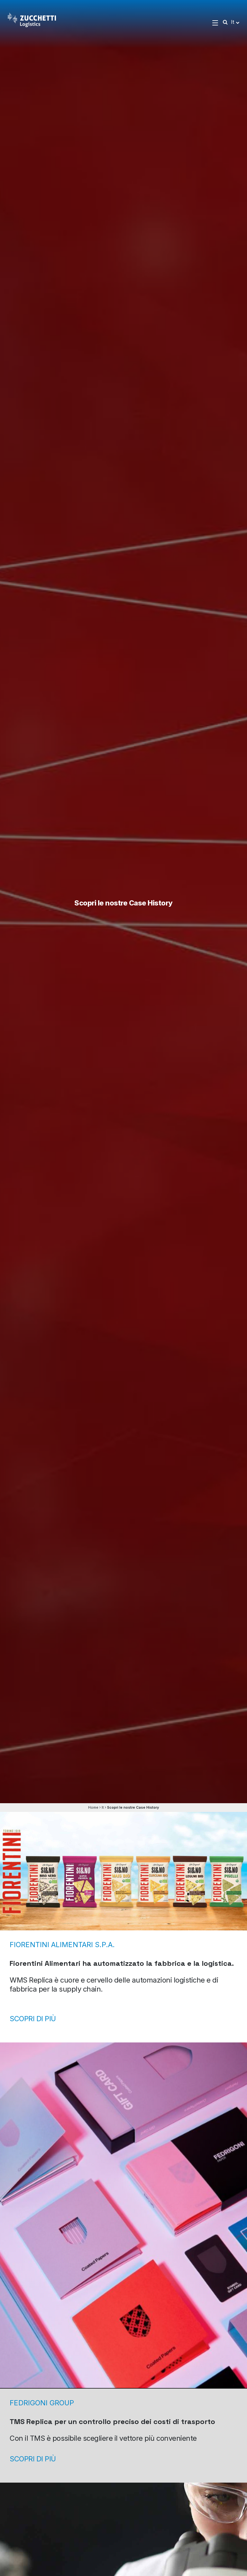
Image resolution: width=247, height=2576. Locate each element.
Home (93, 1807)
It (103, 1807)
